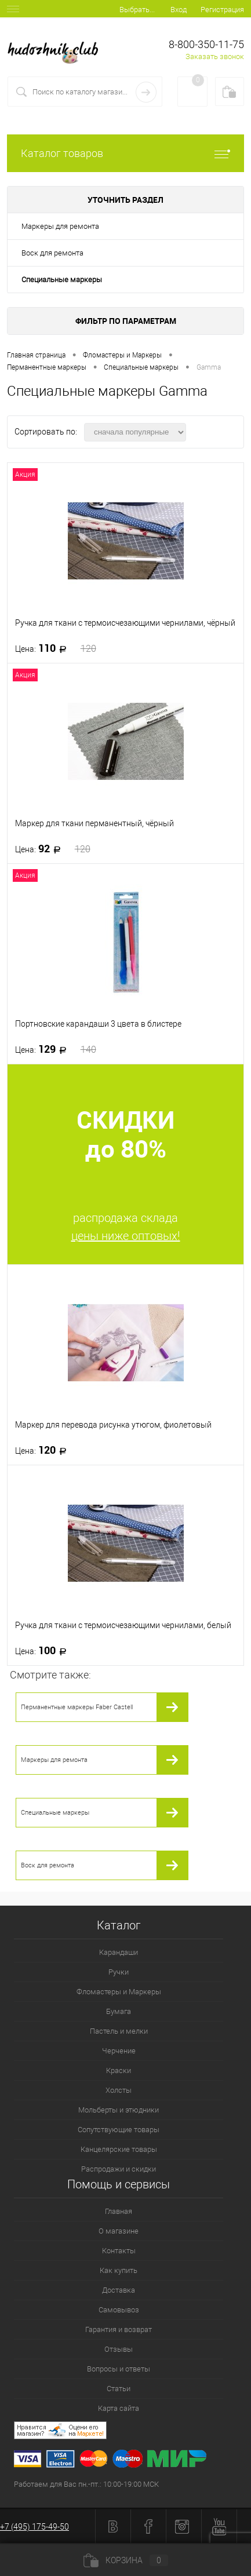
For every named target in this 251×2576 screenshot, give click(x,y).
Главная (118, 2211)
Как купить (118, 2270)
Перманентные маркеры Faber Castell (77, 1707)
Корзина (125, 2560)
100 (44, 1650)
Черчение (119, 2050)
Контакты (119, 2250)
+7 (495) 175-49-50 (34, 2526)
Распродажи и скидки (118, 2169)
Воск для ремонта (52, 253)
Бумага (118, 2011)
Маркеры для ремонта (60, 226)
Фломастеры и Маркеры (119, 1991)
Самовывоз (119, 2309)
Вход (178, 9)
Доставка (118, 2290)
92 (52, 848)
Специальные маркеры (61, 279)
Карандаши (118, 1952)
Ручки (118, 1972)
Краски (118, 2070)
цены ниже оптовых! (125, 1236)
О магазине (119, 2231)
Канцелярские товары (119, 2149)
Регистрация (222, 9)
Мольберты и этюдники (118, 2110)
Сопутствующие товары (118, 2129)
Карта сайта (118, 2408)
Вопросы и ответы (118, 2369)
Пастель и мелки (119, 2031)
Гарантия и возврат (118, 2329)
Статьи (118, 2388)
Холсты (119, 2090)
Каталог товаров (125, 153)
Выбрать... (137, 9)
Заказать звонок (214, 56)
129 (55, 1049)
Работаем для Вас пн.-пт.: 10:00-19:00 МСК (86, 2484)
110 (55, 648)
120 (44, 1450)
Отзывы (118, 2349)
